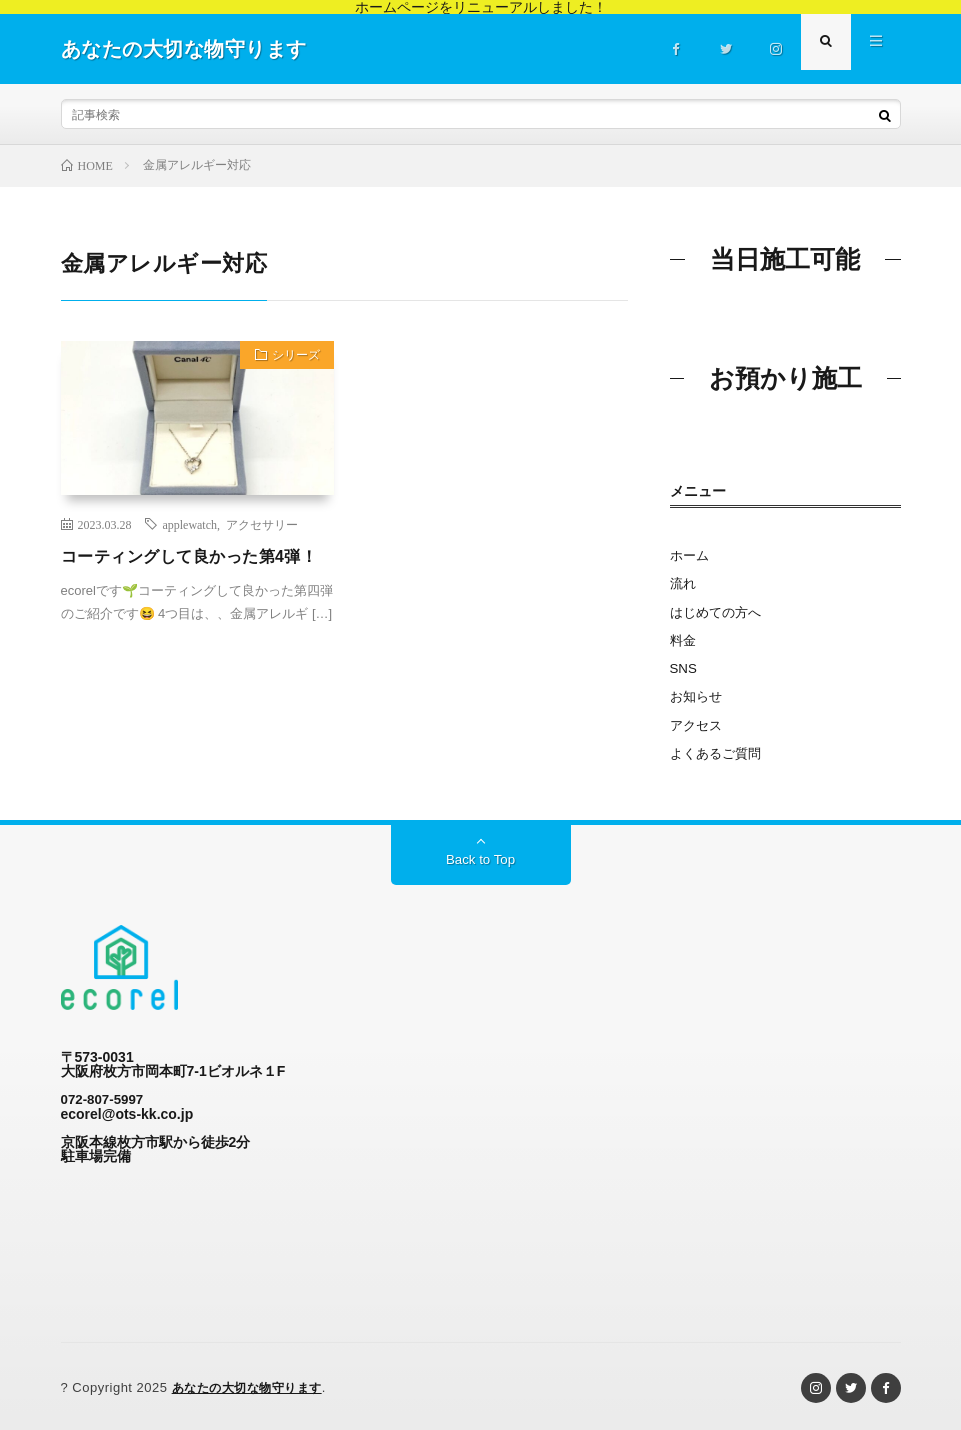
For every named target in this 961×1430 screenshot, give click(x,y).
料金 (684, 638)
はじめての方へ (719, 610)
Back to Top (480, 857)
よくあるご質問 (719, 750)
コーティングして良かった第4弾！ (186, 569)
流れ (684, 582)
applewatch (189, 524)
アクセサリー (262, 524)
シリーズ (288, 358)
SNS (684, 666)
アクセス (698, 722)
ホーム (691, 554)
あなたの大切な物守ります (253, 1384)
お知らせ (698, 694)
